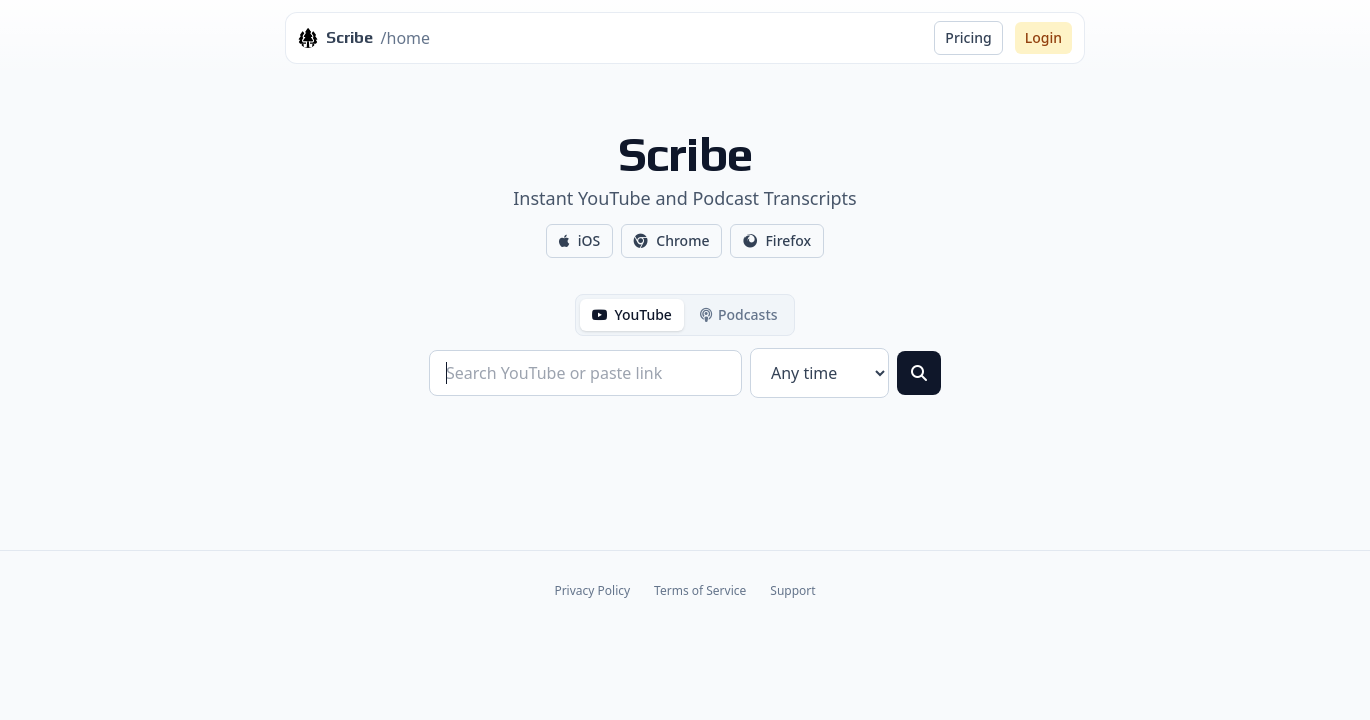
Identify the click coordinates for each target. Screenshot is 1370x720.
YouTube (631, 314)
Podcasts (739, 314)
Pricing (968, 37)
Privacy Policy (592, 591)
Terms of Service (700, 591)
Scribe (685, 154)
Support (792, 591)
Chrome (671, 240)
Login (1043, 37)
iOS (579, 240)
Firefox (777, 240)
